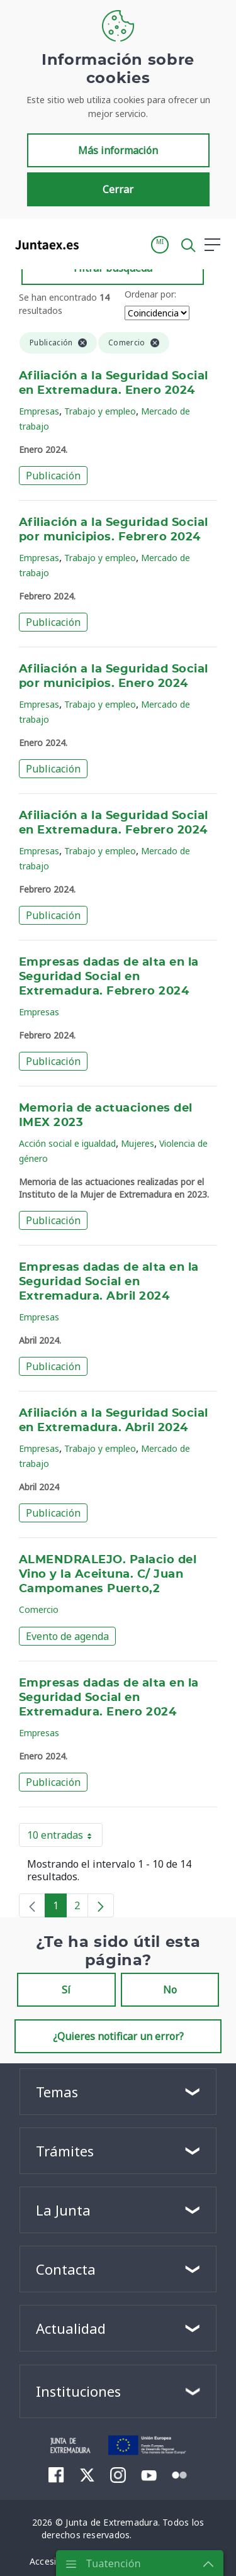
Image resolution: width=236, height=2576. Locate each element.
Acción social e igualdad (67, 1143)
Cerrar (118, 189)
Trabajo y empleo (100, 411)
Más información (118, 150)
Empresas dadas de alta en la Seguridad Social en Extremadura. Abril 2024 (109, 1282)
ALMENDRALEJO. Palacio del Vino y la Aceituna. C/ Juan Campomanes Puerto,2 (107, 1574)
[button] (159, 244)
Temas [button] (57, 2091)
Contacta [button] (66, 2269)
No (170, 1990)
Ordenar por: (150, 294)
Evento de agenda (67, 1636)
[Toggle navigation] (96, 244)
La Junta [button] (63, 2209)
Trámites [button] (65, 2150)
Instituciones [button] (78, 2391)
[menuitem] (56, 2474)
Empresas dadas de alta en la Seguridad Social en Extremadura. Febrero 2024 (109, 977)
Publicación (53, 475)
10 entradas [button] (65, 1837)
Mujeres (137, 1143)
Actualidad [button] (71, 2328)
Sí (66, 1990)
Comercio (39, 1609)
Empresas (39, 411)
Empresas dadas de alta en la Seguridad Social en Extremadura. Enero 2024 (109, 1698)
